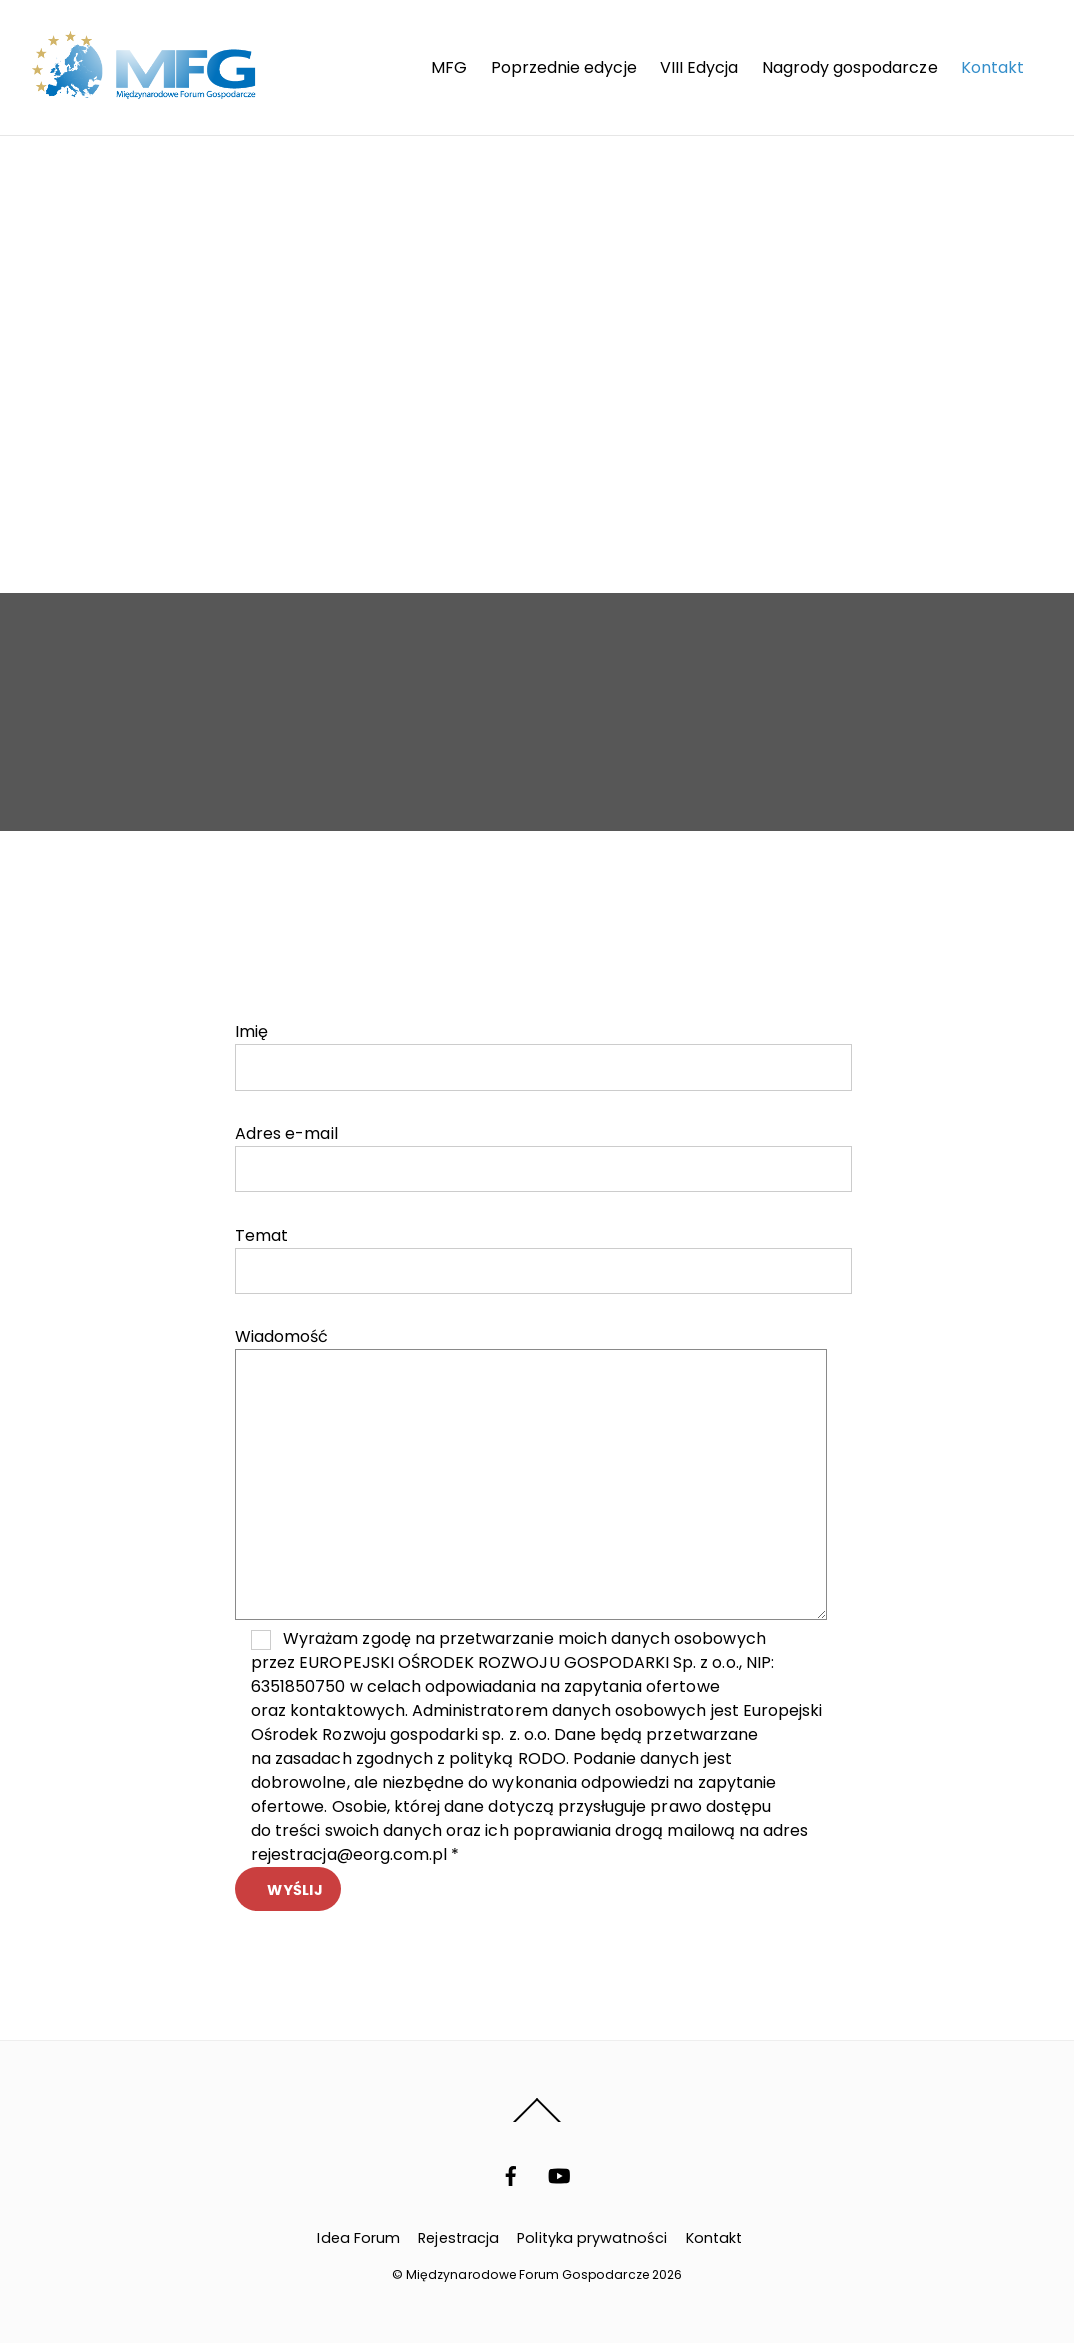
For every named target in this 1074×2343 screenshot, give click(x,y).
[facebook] (511, 2175)
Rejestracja (458, 2238)
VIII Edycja (699, 67)
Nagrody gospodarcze (850, 67)
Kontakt (992, 67)
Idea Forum (358, 2238)
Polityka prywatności (592, 2238)
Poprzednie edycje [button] (564, 67)
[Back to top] (537, 2121)
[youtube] (559, 2175)
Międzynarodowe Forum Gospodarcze (527, 2274)
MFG (449, 67)
